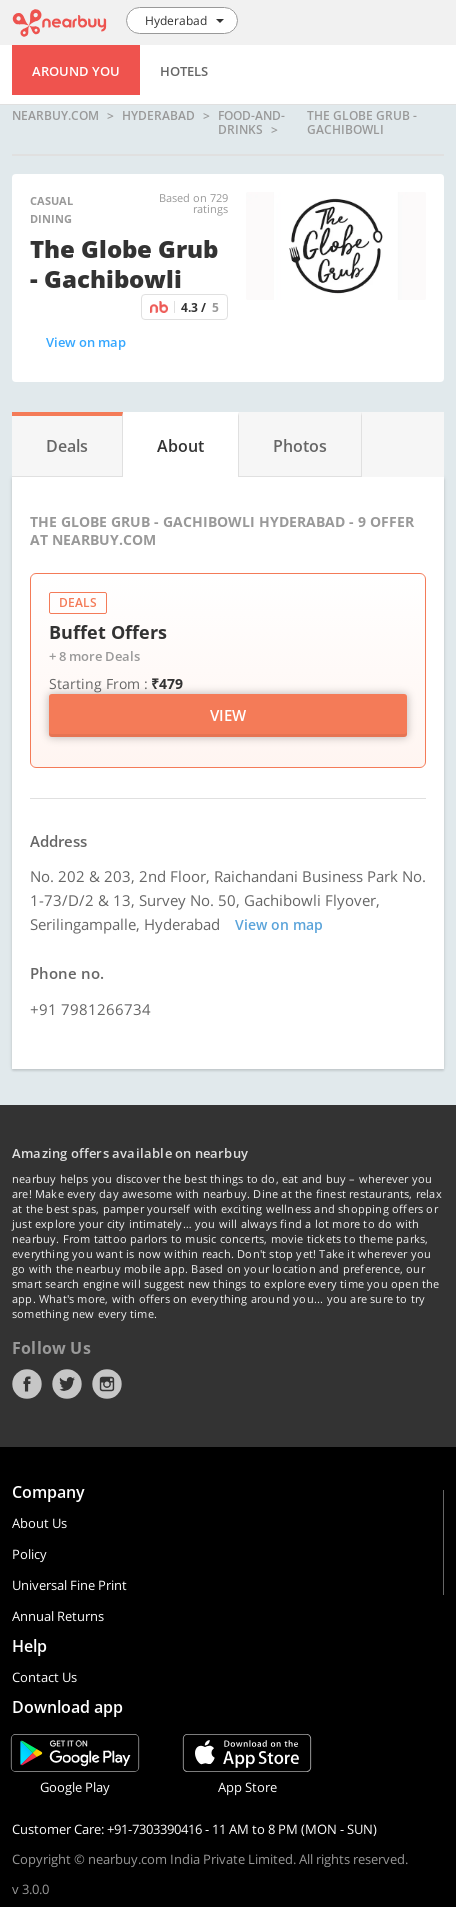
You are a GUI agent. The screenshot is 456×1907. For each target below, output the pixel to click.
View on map (86, 342)
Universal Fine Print (69, 1585)
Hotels (184, 71)
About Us (39, 1523)
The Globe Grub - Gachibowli (362, 122)
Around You (76, 71)
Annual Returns (58, 1616)
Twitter (67, 1384)
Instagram (107, 1384)
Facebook (27, 1384)
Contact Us (44, 1677)
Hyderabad (158, 116)
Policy (29, 1554)
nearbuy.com (55, 116)
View (228, 715)
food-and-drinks (251, 122)
